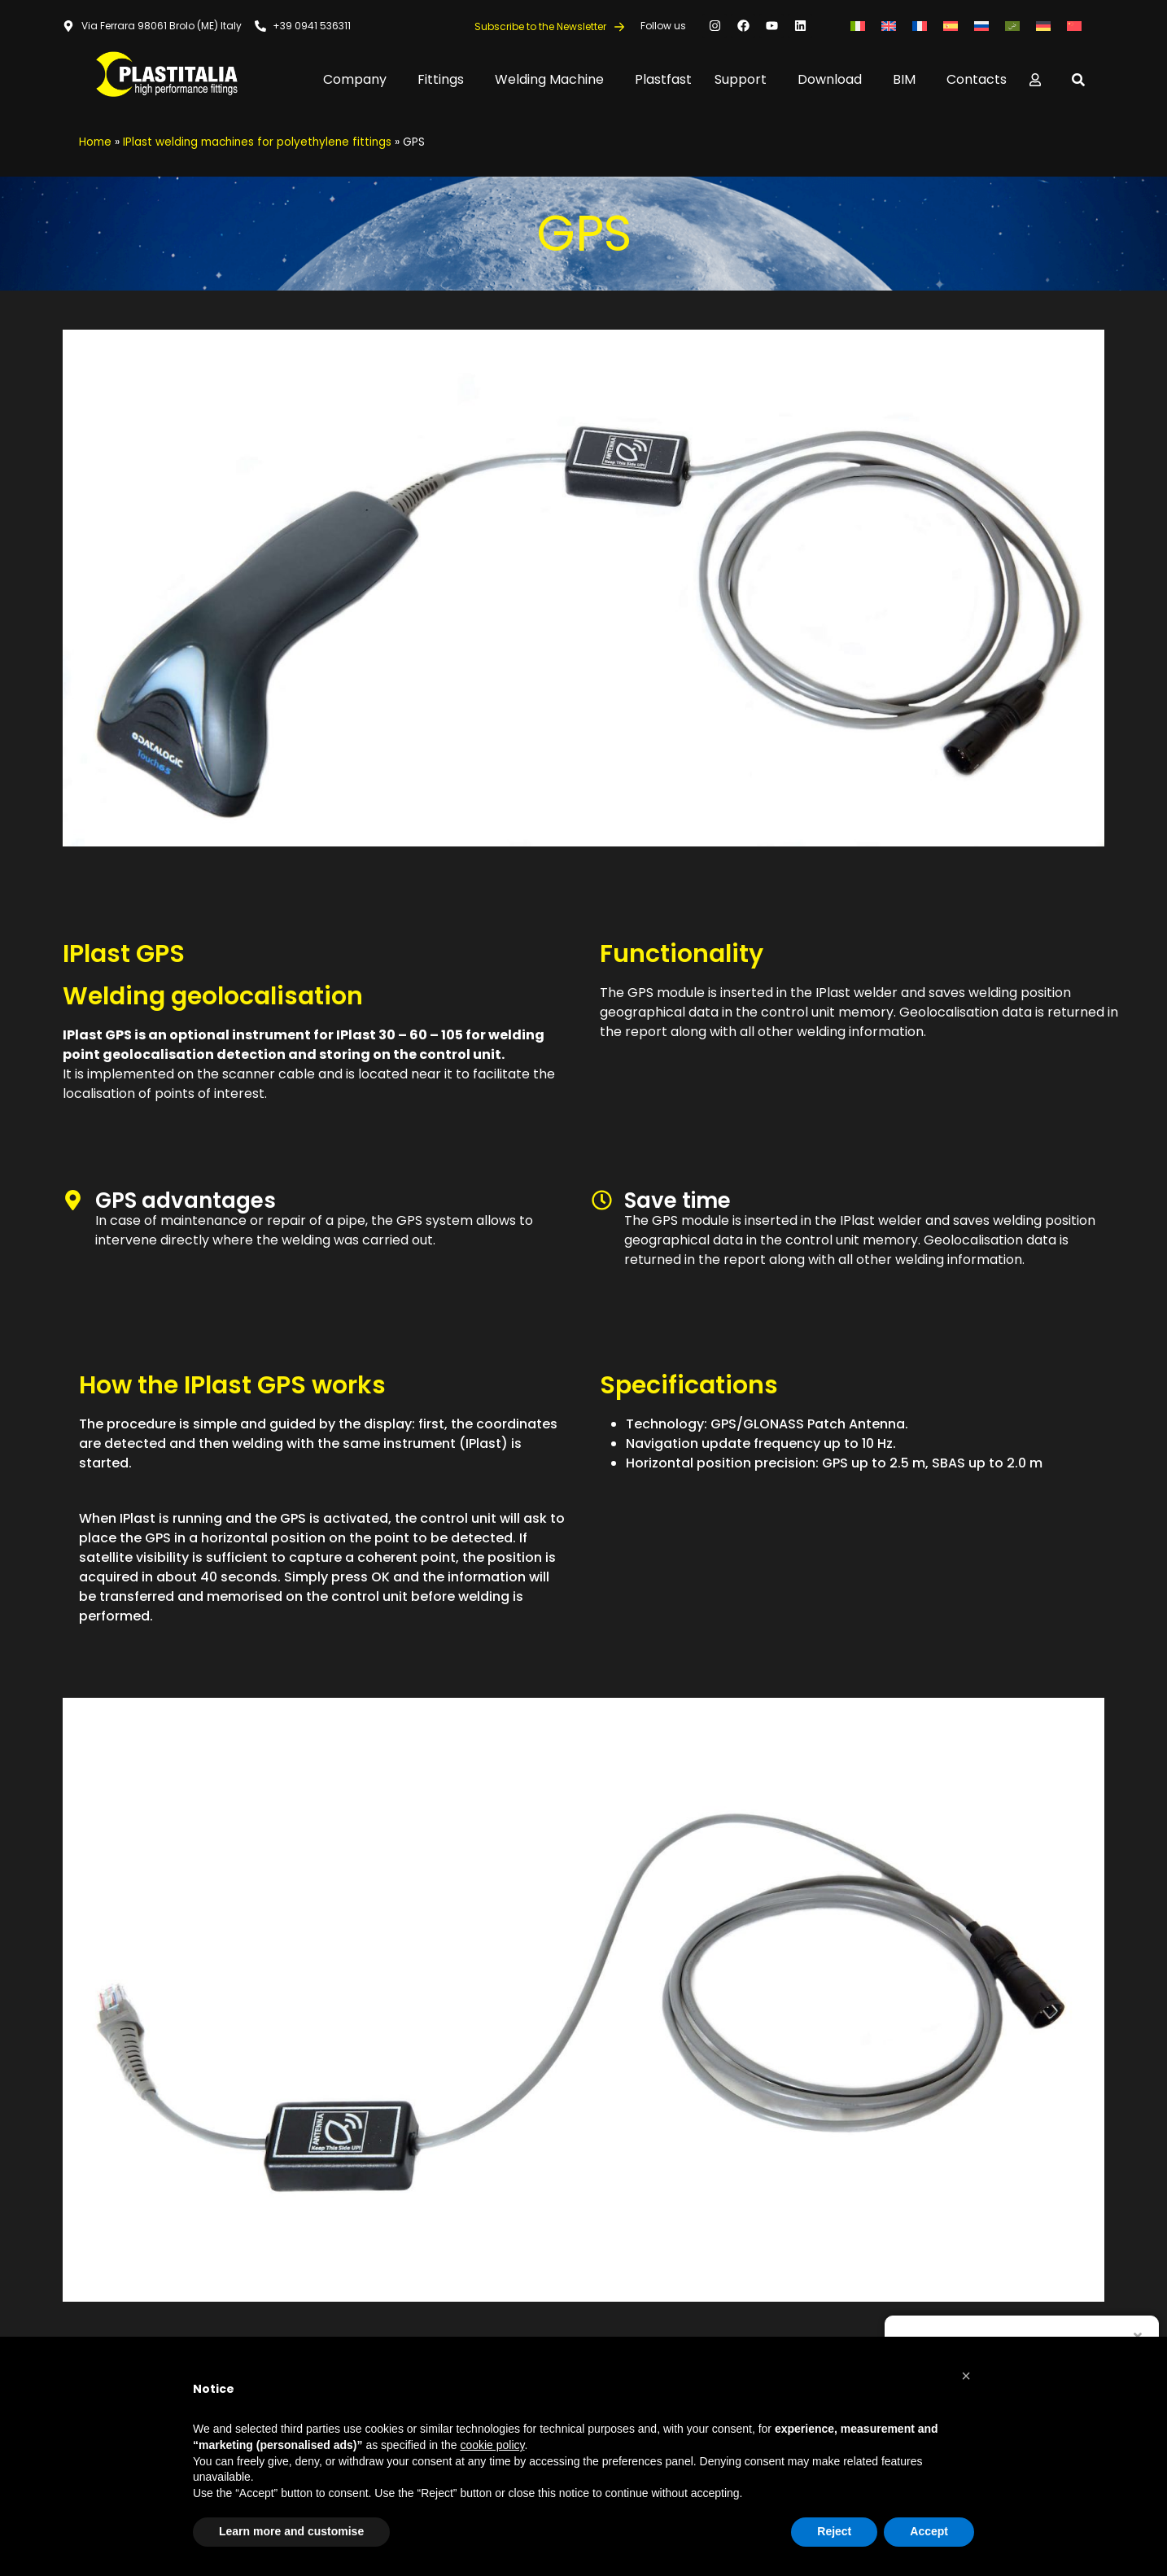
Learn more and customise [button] (291, 2531)
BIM (908, 79)
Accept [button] (929, 2531)
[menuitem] (857, 26)
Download (834, 79)
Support (745, 79)
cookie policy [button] (492, 2444)
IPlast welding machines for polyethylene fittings (257, 142)
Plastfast (663, 79)
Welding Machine (553, 79)
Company (359, 79)
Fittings (444, 79)
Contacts (976, 79)
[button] (966, 2376)
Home (95, 142)
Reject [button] (834, 2531)
